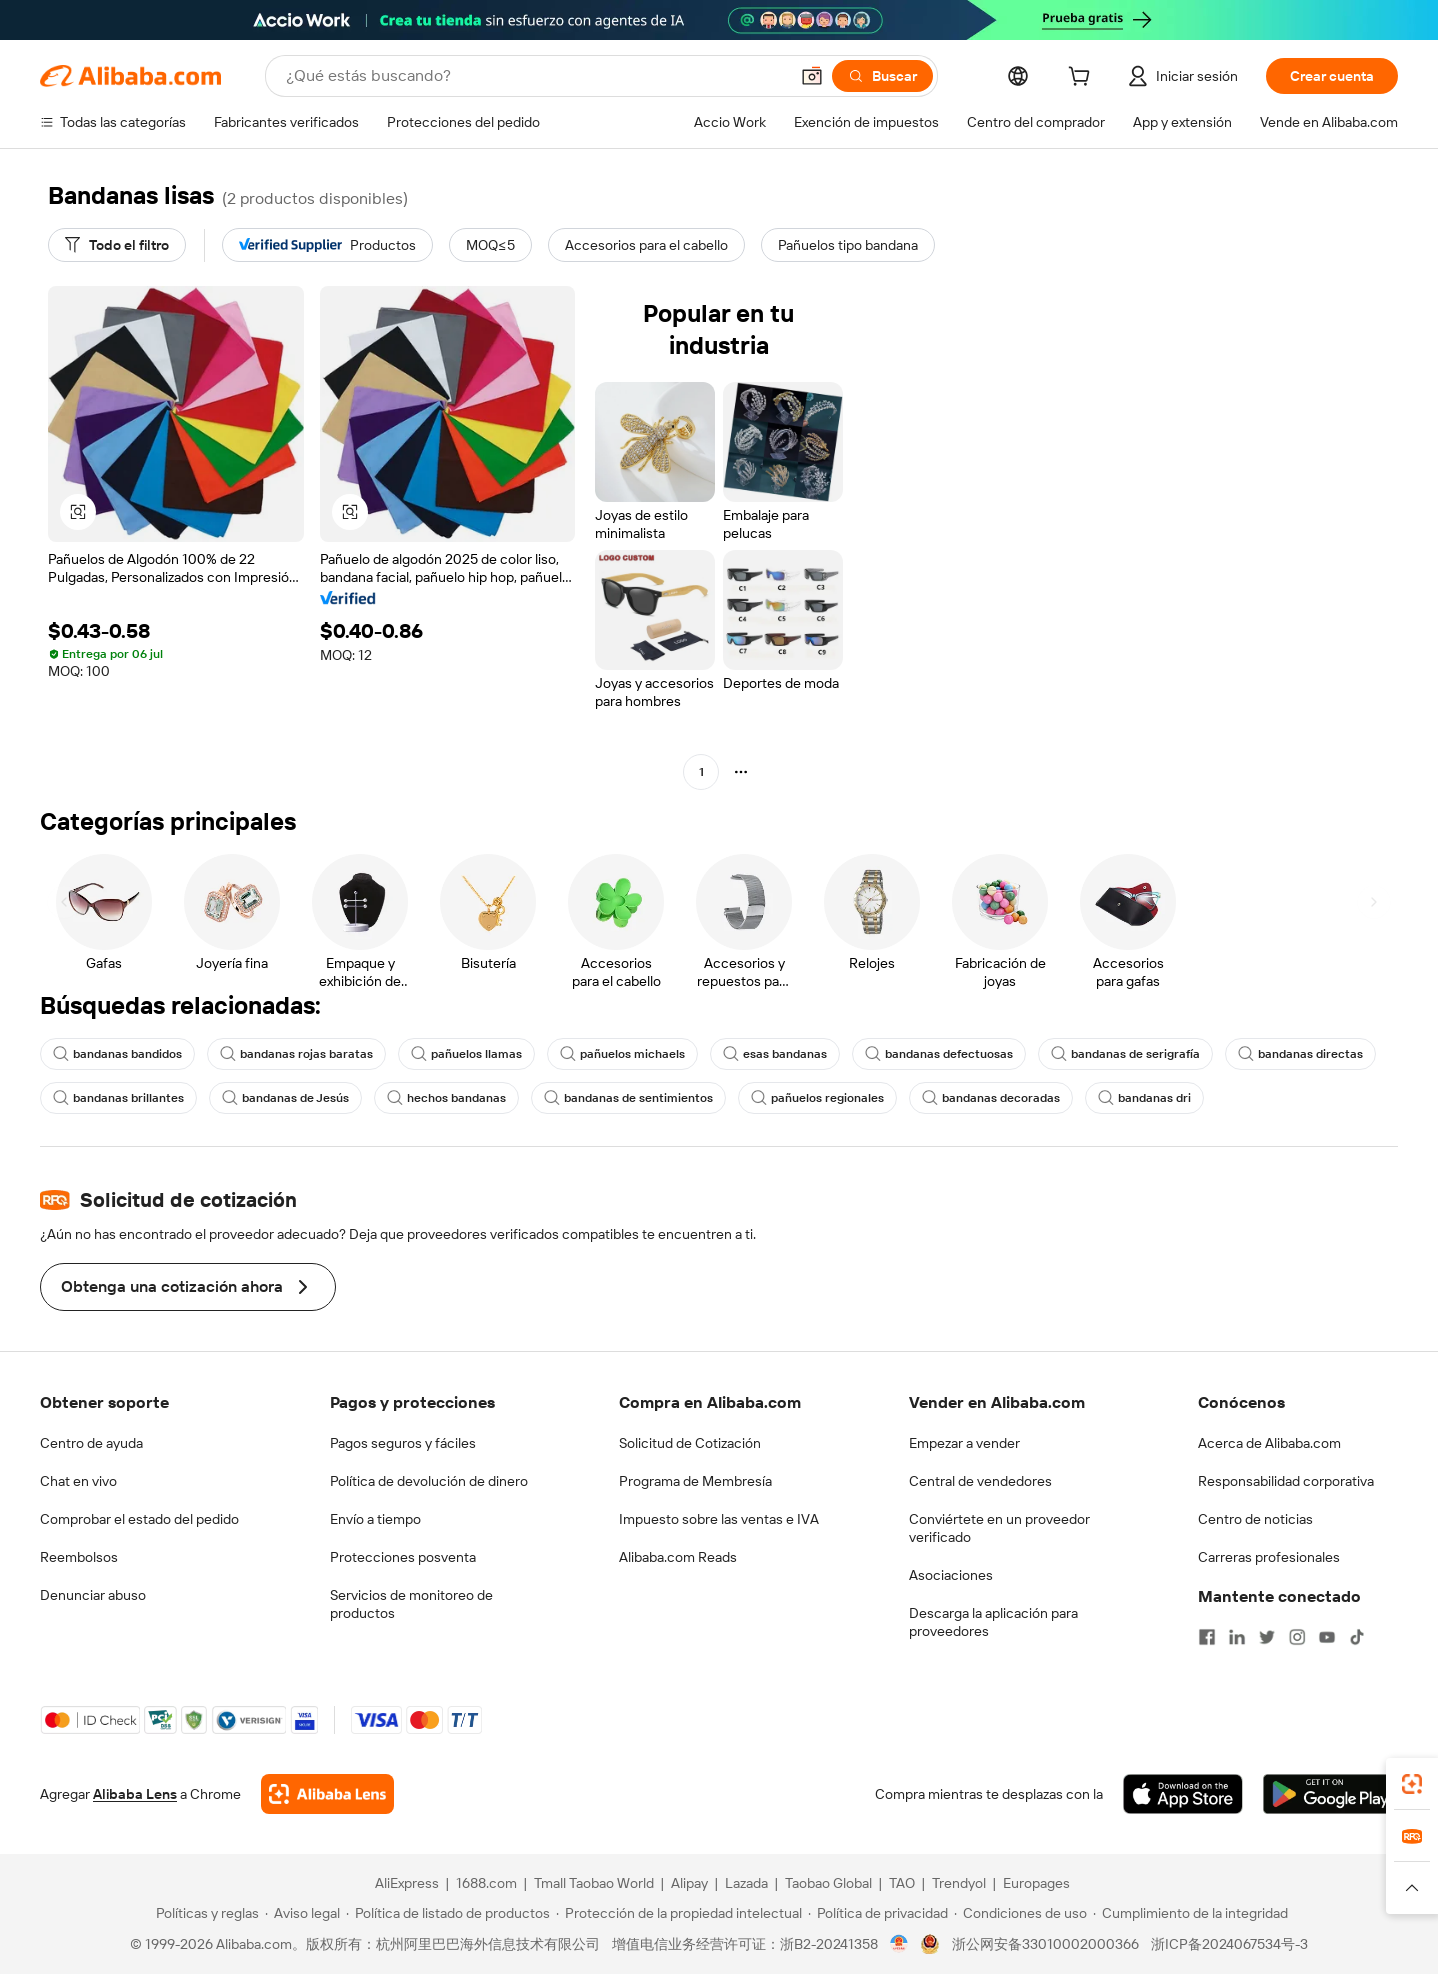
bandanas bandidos (117, 1054)
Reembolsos (79, 1557)
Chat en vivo (78, 1481)
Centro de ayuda (91, 1443)
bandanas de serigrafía (1125, 1054)
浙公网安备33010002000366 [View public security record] (1045, 1944)
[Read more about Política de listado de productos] (448, 1913)
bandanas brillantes (118, 1098)
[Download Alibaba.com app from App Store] (1183, 1794)
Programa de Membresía (695, 1481)
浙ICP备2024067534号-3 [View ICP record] (1229, 1944)
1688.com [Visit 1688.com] (486, 1883)
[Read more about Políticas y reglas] (204, 1913)
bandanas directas (1300, 1054)
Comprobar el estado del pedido (139, 1519)
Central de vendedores (980, 1481)
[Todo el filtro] (117, 245)
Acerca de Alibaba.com (1269, 1443)
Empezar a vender (964, 1443)
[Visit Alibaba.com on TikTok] (1357, 1637)
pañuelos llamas (466, 1054)
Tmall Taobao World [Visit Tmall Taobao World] (594, 1883)
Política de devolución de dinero (429, 1481)
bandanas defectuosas (939, 1054)
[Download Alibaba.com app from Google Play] (1330, 1794)
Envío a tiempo (375, 1519)
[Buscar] (882, 76)
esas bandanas (775, 1054)
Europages (1036, 1883)
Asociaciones (951, 1575)
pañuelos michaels (622, 1054)
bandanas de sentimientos (628, 1098)
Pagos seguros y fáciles (403, 1443)
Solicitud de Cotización (690, 1443)
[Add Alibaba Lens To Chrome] (327, 1794)
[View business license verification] (899, 1944)
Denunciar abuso (93, 1595)
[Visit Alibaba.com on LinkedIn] (1237, 1637)
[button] (812, 76)
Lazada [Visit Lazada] (746, 1883)
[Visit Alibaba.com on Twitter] (1267, 1637)
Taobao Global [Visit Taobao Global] (828, 1883)
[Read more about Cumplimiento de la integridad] (1190, 1913)
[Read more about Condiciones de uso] (1020, 1913)
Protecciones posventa (403, 1557)
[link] (1412, 1784)
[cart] (1083, 79)
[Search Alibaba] (535, 76)
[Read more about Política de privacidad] (878, 1913)
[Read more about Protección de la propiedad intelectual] (679, 1913)
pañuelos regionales (817, 1098)
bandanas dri (1144, 1098)
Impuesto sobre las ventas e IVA (719, 1519)
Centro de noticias (1255, 1519)
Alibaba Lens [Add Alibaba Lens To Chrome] (135, 1794)
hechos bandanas (446, 1098)
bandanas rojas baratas (296, 1054)
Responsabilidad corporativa (1286, 1481)
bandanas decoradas (991, 1098)
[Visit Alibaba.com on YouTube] (1327, 1637)
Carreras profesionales (1269, 1557)
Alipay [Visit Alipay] (689, 1883)
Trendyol (959, 1883)
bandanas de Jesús (285, 1098)
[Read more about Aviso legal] (302, 1913)
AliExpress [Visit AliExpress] (407, 1883)
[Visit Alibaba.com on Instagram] (1297, 1637)
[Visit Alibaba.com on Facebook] (1207, 1637)
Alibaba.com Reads (678, 1557)
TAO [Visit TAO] (902, 1883)
